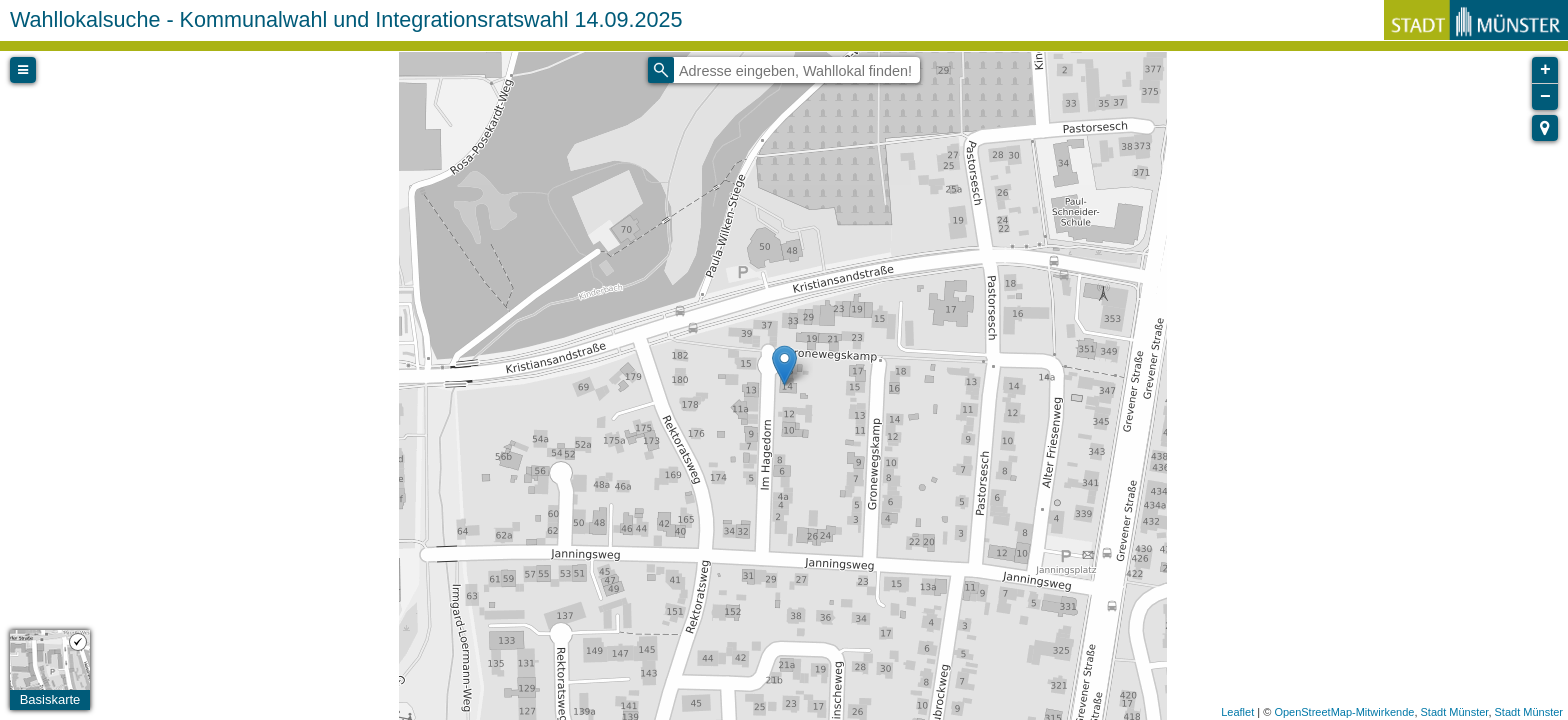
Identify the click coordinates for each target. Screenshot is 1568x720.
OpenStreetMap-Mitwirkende (1344, 712)
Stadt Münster (1455, 712)
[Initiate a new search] (661, 70)
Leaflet (1237, 712)
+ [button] (1545, 70)
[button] (1545, 128)
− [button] (1545, 97)
